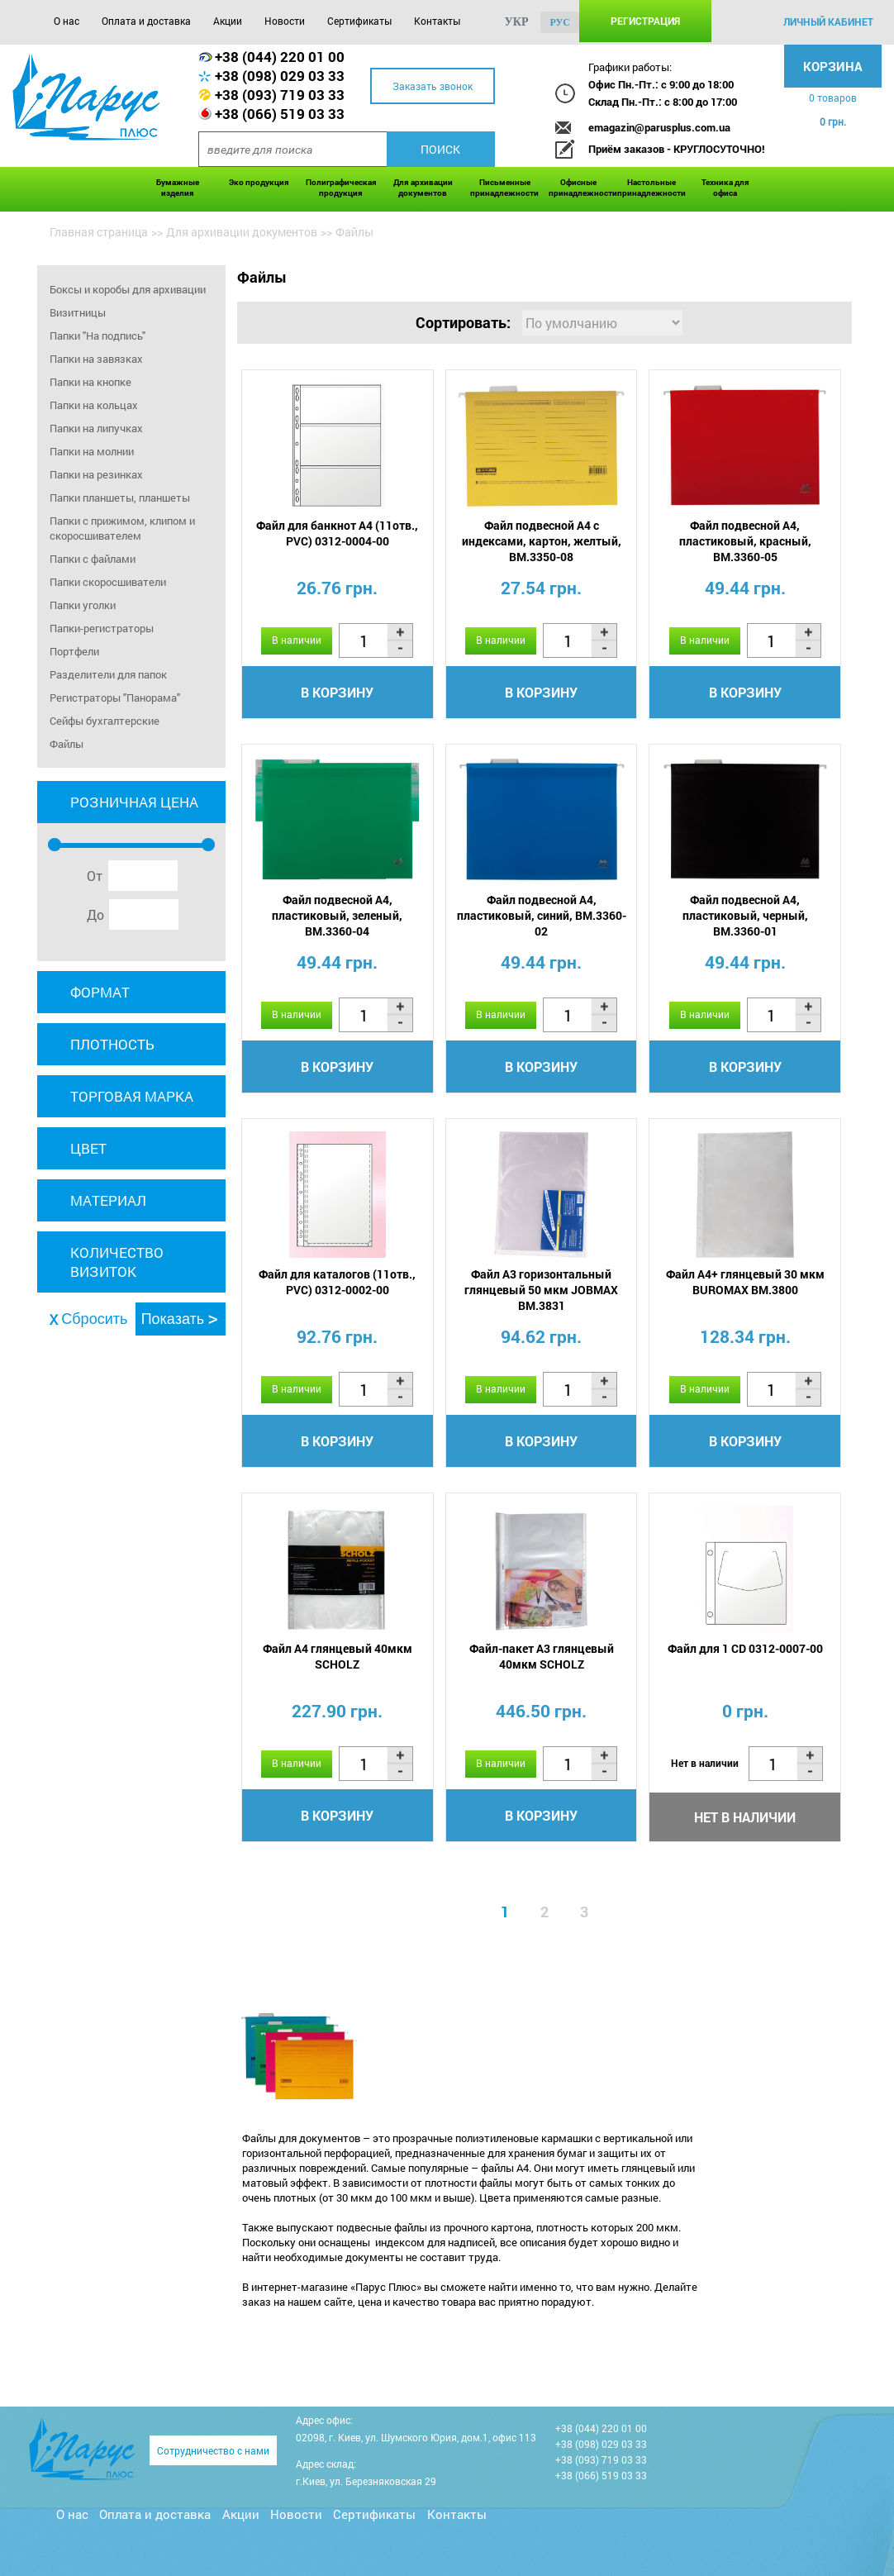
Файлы (66, 743)
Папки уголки (83, 605)
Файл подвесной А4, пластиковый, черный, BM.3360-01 (745, 915)
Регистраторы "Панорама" (115, 697)
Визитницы (78, 312)
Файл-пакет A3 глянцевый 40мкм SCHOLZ (541, 1656)
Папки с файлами (93, 558)
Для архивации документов (423, 187)
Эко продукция (259, 182)
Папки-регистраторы (102, 628)
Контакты (437, 20)
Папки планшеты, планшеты (120, 497)
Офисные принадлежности (579, 187)
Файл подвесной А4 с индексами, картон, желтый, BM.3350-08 (541, 540)
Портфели (74, 651)
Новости (284, 20)
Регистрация (645, 20)
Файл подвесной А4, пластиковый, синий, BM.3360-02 (541, 915)
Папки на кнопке (90, 381)
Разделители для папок (108, 674)
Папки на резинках (96, 474)
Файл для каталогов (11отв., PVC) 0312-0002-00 (337, 1282)
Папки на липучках (96, 428)
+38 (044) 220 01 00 (280, 56)
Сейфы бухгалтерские (104, 720)
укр (517, 22)
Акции (227, 20)
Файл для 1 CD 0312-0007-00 (745, 1648)
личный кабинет (828, 21)
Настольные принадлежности (651, 187)
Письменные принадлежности (504, 187)
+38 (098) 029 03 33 (280, 75)
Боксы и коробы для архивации (128, 289)
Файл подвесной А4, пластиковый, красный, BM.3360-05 (745, 540)
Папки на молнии (92, 451)
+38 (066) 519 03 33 (280, 113)
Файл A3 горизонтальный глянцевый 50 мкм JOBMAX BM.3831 (541, 1289)
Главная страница (99, 232)
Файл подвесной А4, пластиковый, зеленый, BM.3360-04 (337, 915)
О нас (66, 20)
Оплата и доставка (146, 20)
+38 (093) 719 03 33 (280, 94)
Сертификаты (359, 20)
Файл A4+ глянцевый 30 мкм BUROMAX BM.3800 (745, 1282)
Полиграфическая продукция (341, 187)
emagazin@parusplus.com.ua (659, 127)
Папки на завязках (96, 358)
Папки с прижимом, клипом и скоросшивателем (122, 528)
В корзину (337, 692)
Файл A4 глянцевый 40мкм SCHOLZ (337, 1656)
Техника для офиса (725, 187)
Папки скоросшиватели (108, 581)
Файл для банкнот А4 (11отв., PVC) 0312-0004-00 (337, 533)
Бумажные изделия (177, 187)
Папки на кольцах (94, 405)
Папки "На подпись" (97, 335)
